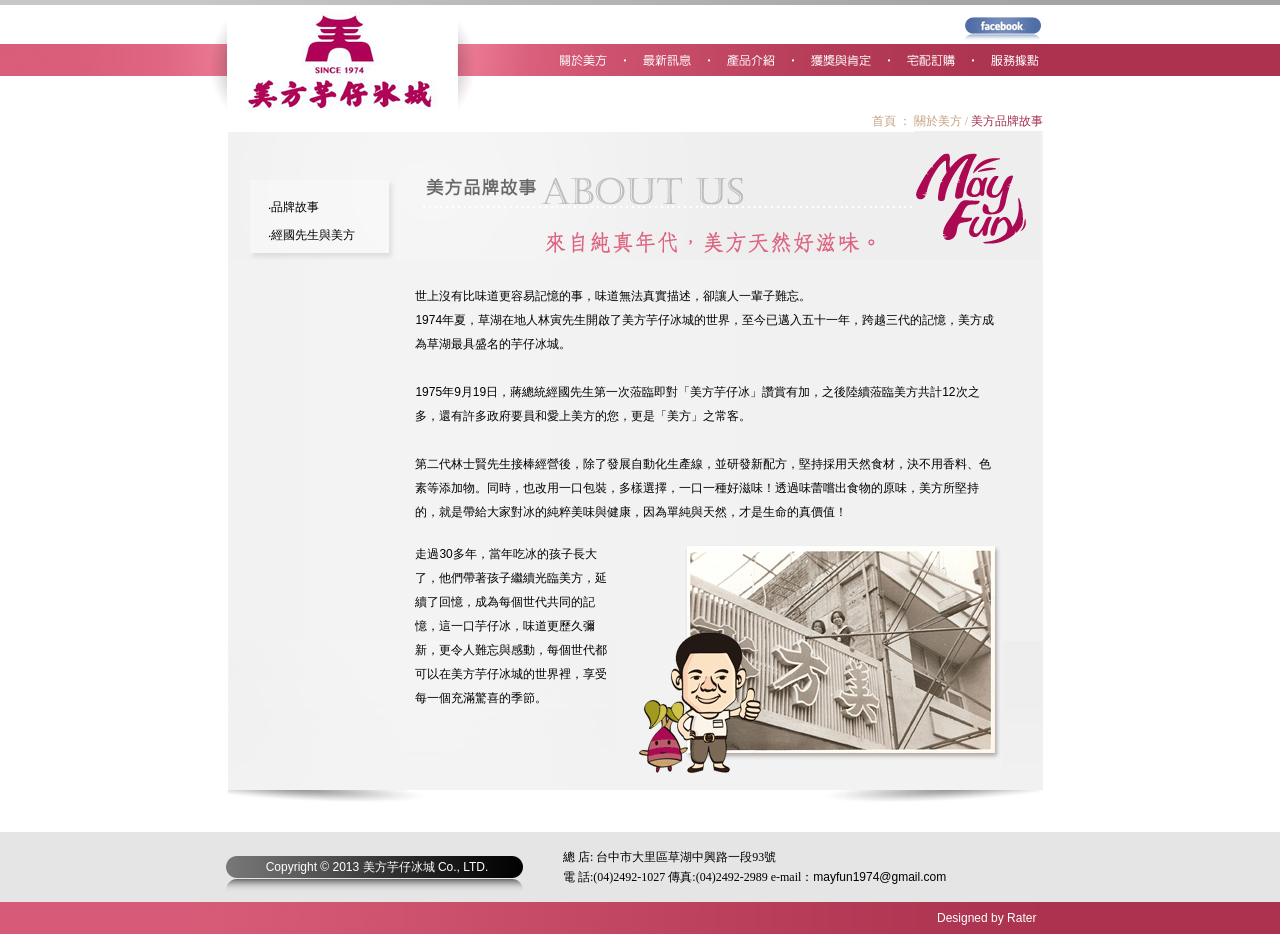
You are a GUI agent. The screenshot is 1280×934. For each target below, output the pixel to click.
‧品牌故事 (293, 207)
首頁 (884, 121)
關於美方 (938, 121)
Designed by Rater (986, 918)
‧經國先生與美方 (311, 235)
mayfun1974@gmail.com (879, 877)
